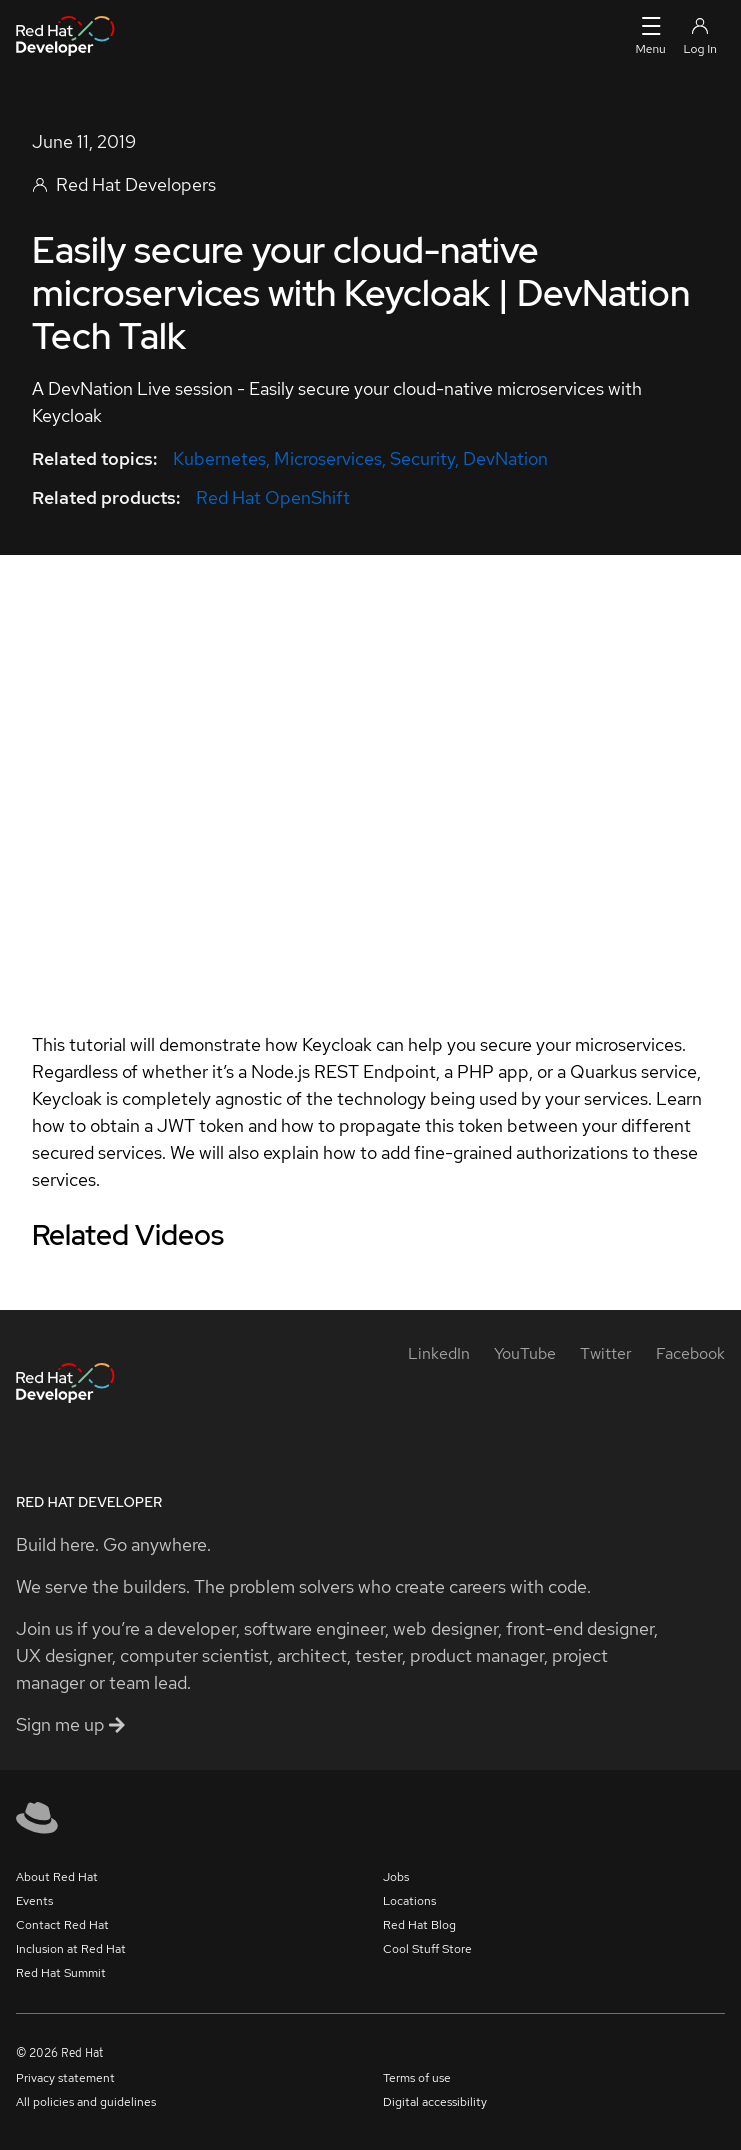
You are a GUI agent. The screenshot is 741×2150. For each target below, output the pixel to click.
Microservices (328, 458)
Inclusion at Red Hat (71, 1949)
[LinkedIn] (439, 1353)
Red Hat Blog (419, 1925)
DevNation (505, 458)
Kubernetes (219, 458)
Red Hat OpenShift (273, 497)
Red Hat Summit (61, 1973)
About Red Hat (57, 1877)
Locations (409, 1901)
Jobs (396, 1877)
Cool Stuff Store (427, 1949)
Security (422, 458)
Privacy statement (65, 2078)
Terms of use (417, 2078)
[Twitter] (606, 1353)
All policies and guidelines (86, 2102)
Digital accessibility (435, 2102)
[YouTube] (525, 1353)
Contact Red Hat (62, 1925)
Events (34, 1901)
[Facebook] (690, 1353)
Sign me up (70, 1724)
